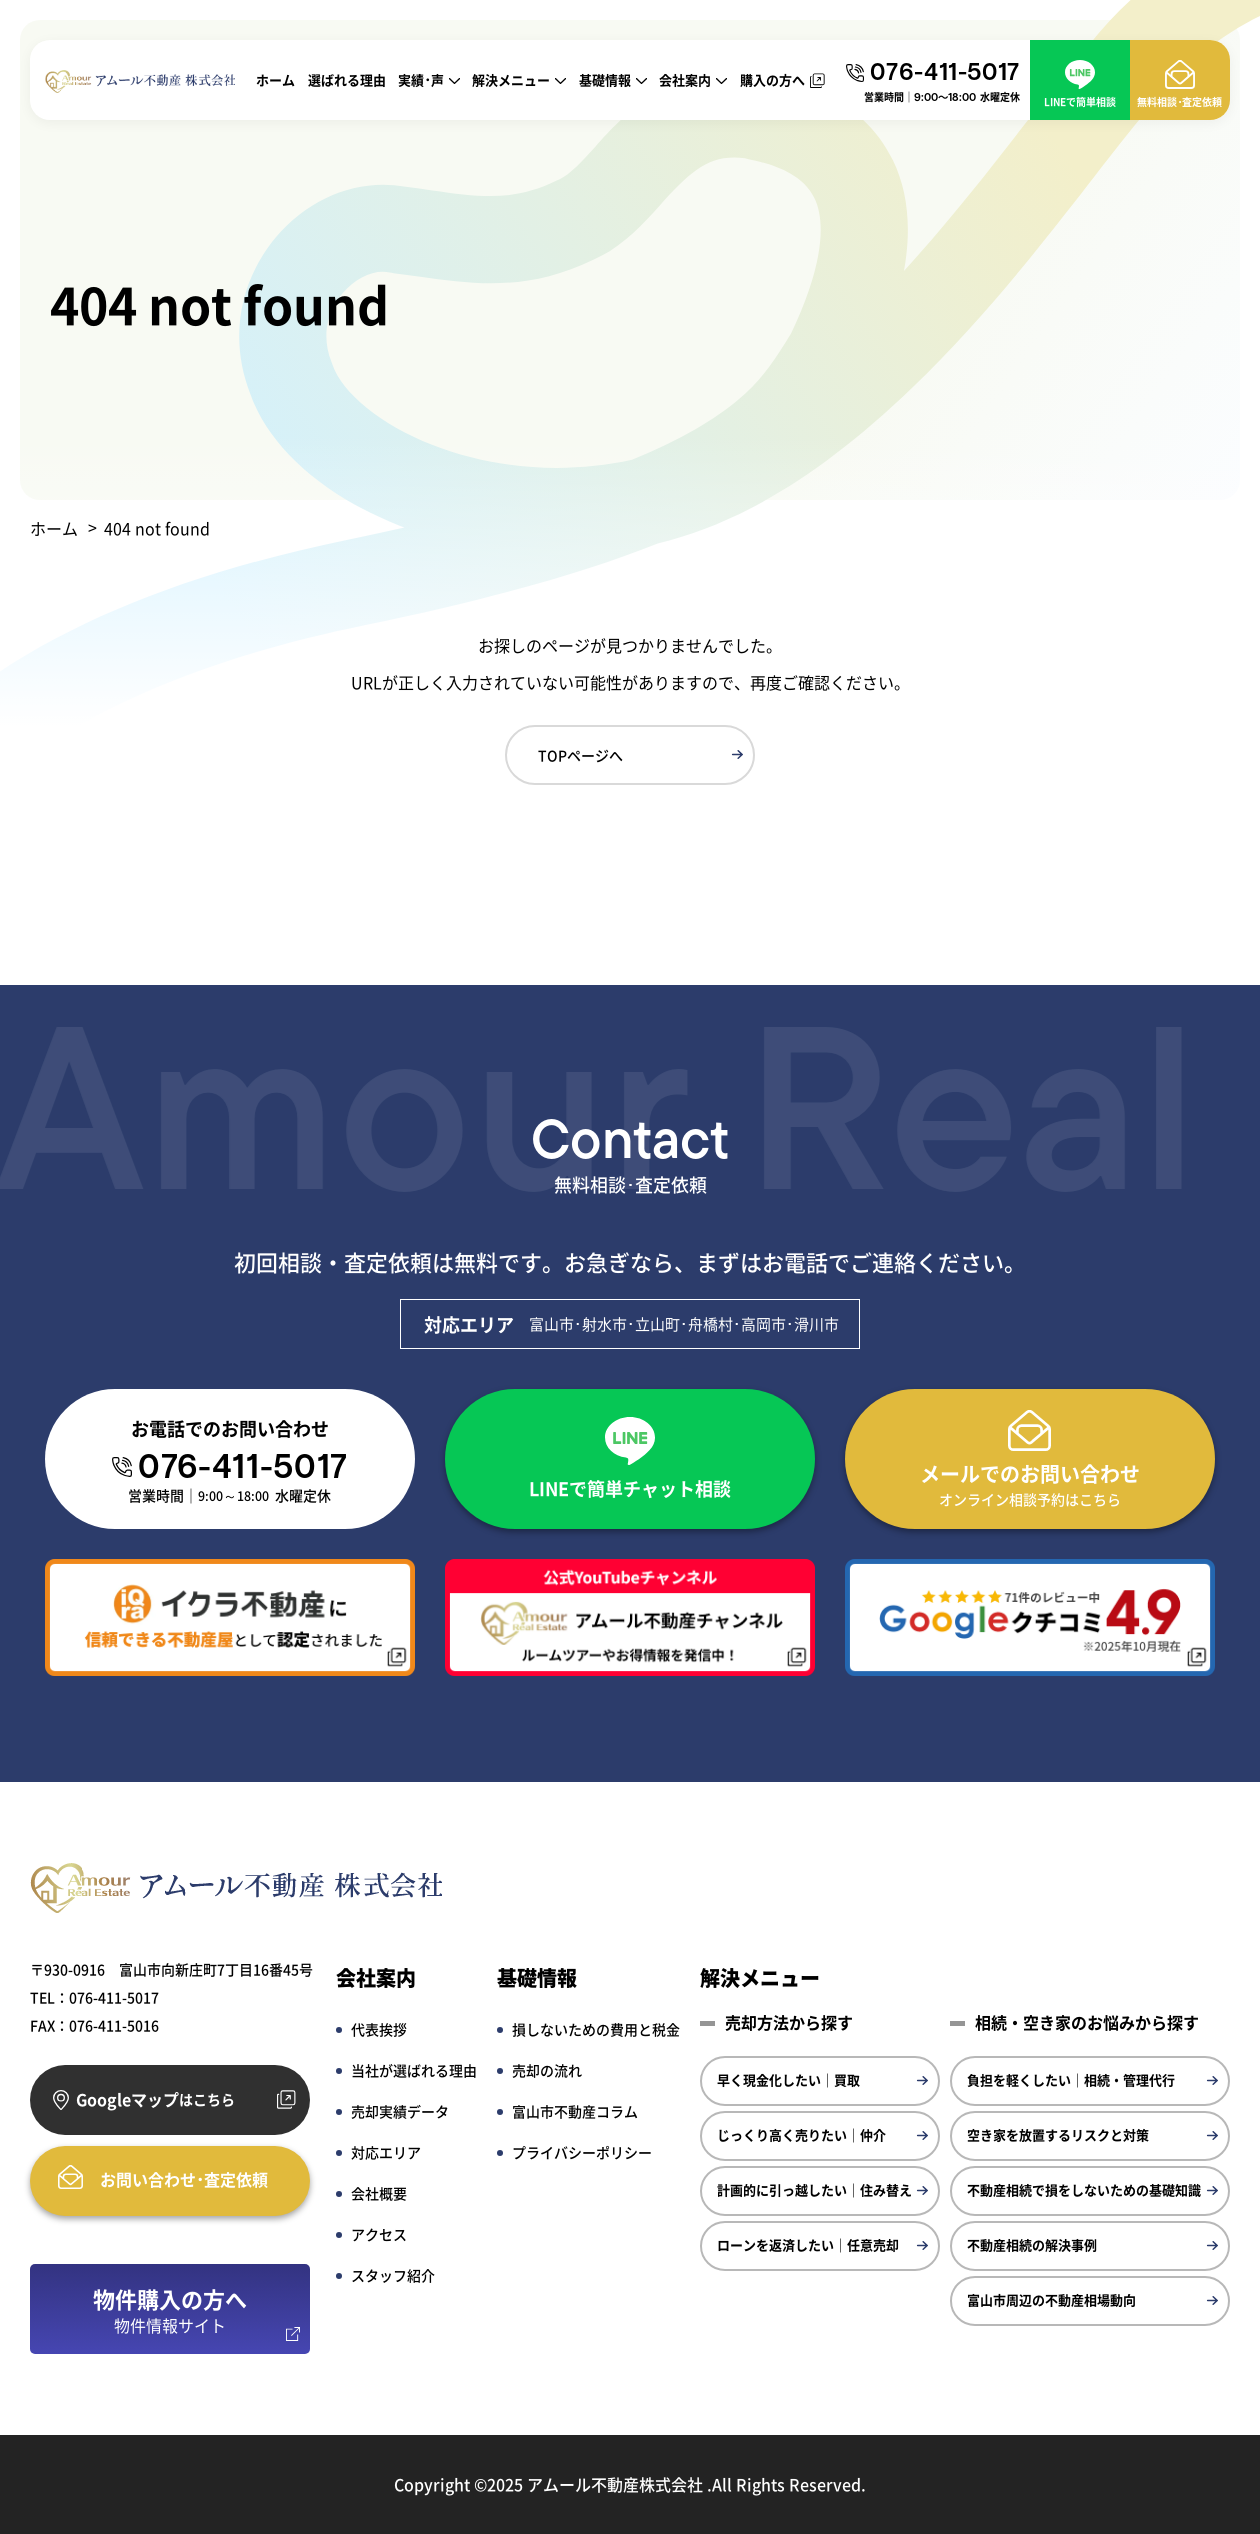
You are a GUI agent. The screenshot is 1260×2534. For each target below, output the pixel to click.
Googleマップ (155, 2099)
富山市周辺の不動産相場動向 (1051, 2299)
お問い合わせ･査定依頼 (184, 2179)
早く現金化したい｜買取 (788, 2079)
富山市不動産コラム (575, 2111)
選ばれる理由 (347, 79)
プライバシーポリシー (582, 2152)
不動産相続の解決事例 (1032, 2244)
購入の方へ (772, 79)
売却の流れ (547, 2070)
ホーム (275, 79)
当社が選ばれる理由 (414, 2070)
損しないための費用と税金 (596, 2029)
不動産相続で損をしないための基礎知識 (1084, 2189)
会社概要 (379, 2193)
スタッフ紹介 (393, 2275)
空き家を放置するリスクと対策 (1058, 2134)
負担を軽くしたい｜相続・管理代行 (1071, 2079)
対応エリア (386, 2152)
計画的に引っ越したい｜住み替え (814, 2189)
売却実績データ (400, 2111)
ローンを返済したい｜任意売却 (808, 2244)
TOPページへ (580, 755)
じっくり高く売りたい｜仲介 (801, 2134)
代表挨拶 (379, 2029)
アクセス (379, 2234)
